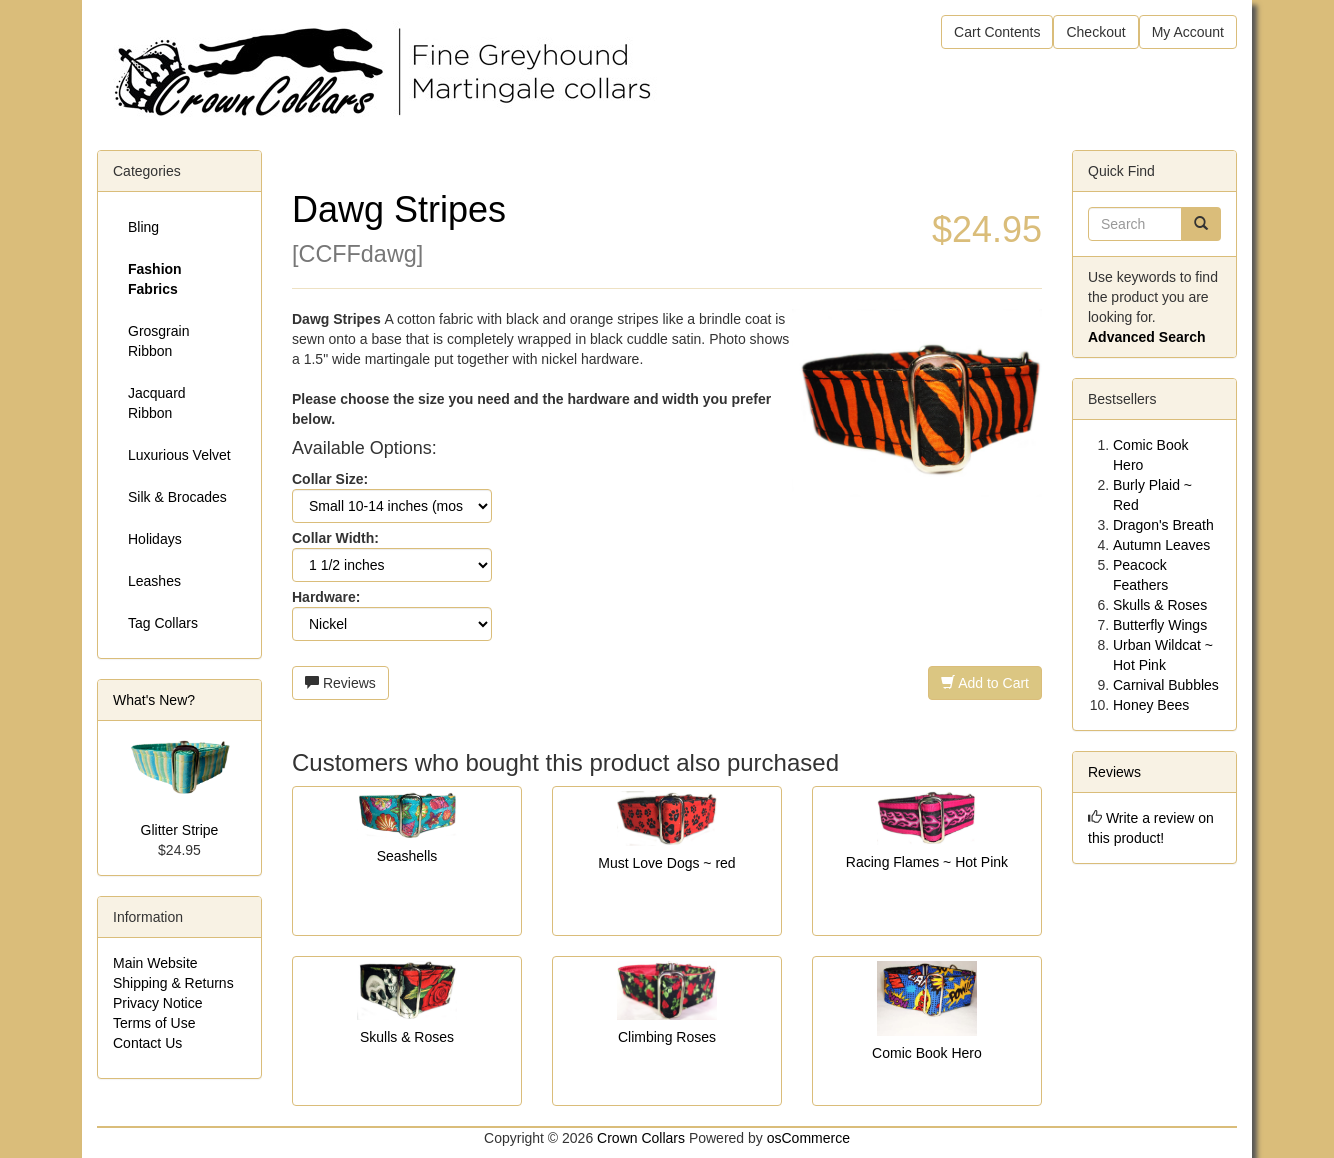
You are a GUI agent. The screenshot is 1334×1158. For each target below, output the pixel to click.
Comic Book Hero (927, 1053)
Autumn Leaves (1161, 545)
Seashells (407, 856)
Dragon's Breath (1163, 525)
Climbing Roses (667, 1037)
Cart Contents (997, 32)
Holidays (155, 539)
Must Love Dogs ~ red (666, 863)
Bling (143, 227)
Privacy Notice (157, 1003)
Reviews (340, 683)
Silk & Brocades (177, 497)
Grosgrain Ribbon (158, 341)
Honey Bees (1151, 705)
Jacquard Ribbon (157, 403)
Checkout (1095, 32)
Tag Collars (163, 623)
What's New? (154, 700)
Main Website (155, 963)
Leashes (154, 581)
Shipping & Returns (173, 983)
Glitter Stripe (180, 830)
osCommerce (808, 1138)
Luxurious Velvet (179, 455)
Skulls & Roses (407, 1037)
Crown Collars (641, 1138)
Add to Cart (985, 683)
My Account (1188, 32)
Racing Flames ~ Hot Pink (927, 862)
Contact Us (147, 1043)
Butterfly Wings (1160, 625)
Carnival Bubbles (1166, 685)
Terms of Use (154, 1023)
